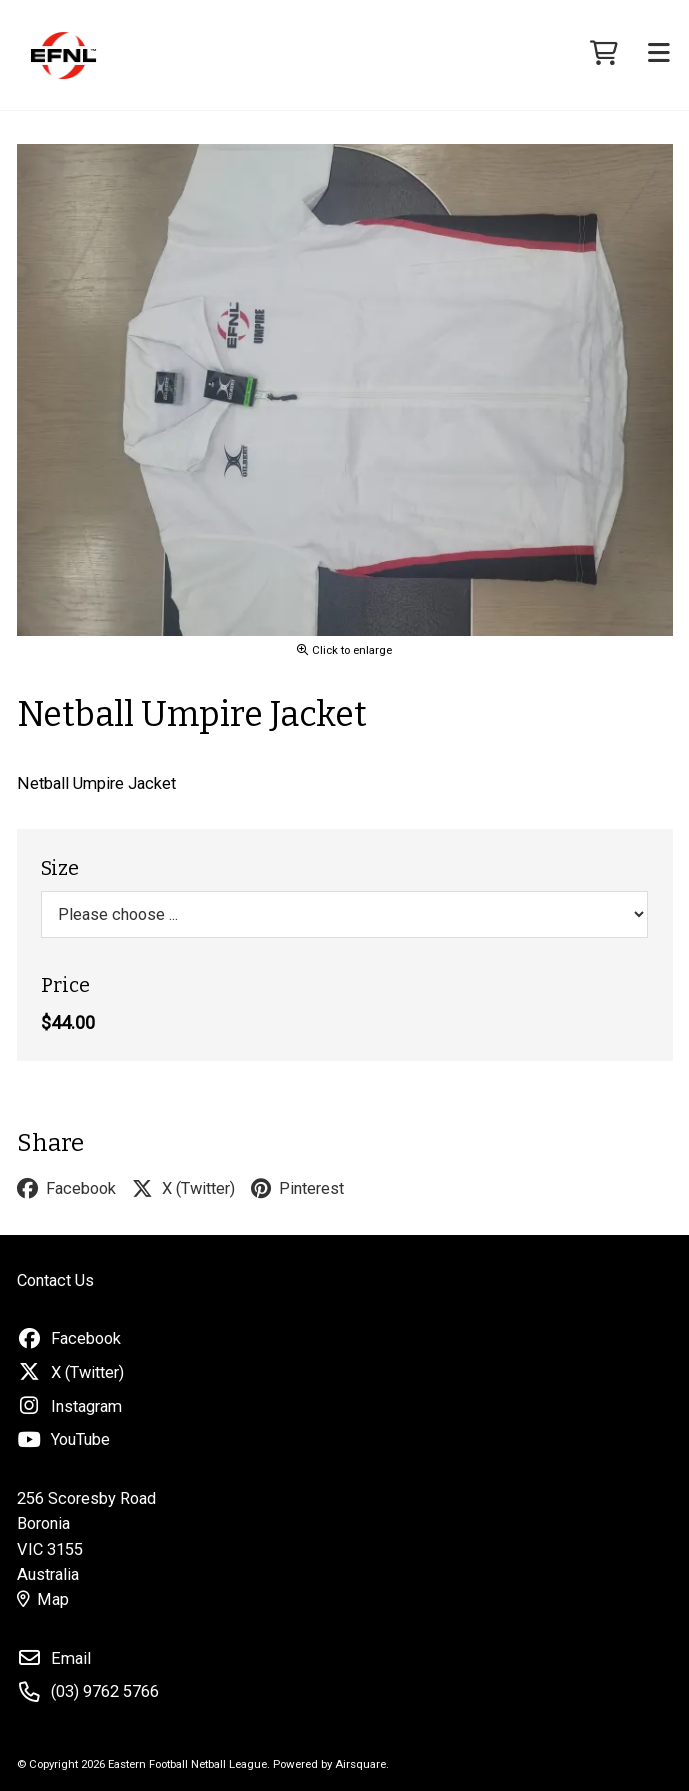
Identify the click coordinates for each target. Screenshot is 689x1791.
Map (43, 1599)
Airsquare (360, 1764)
